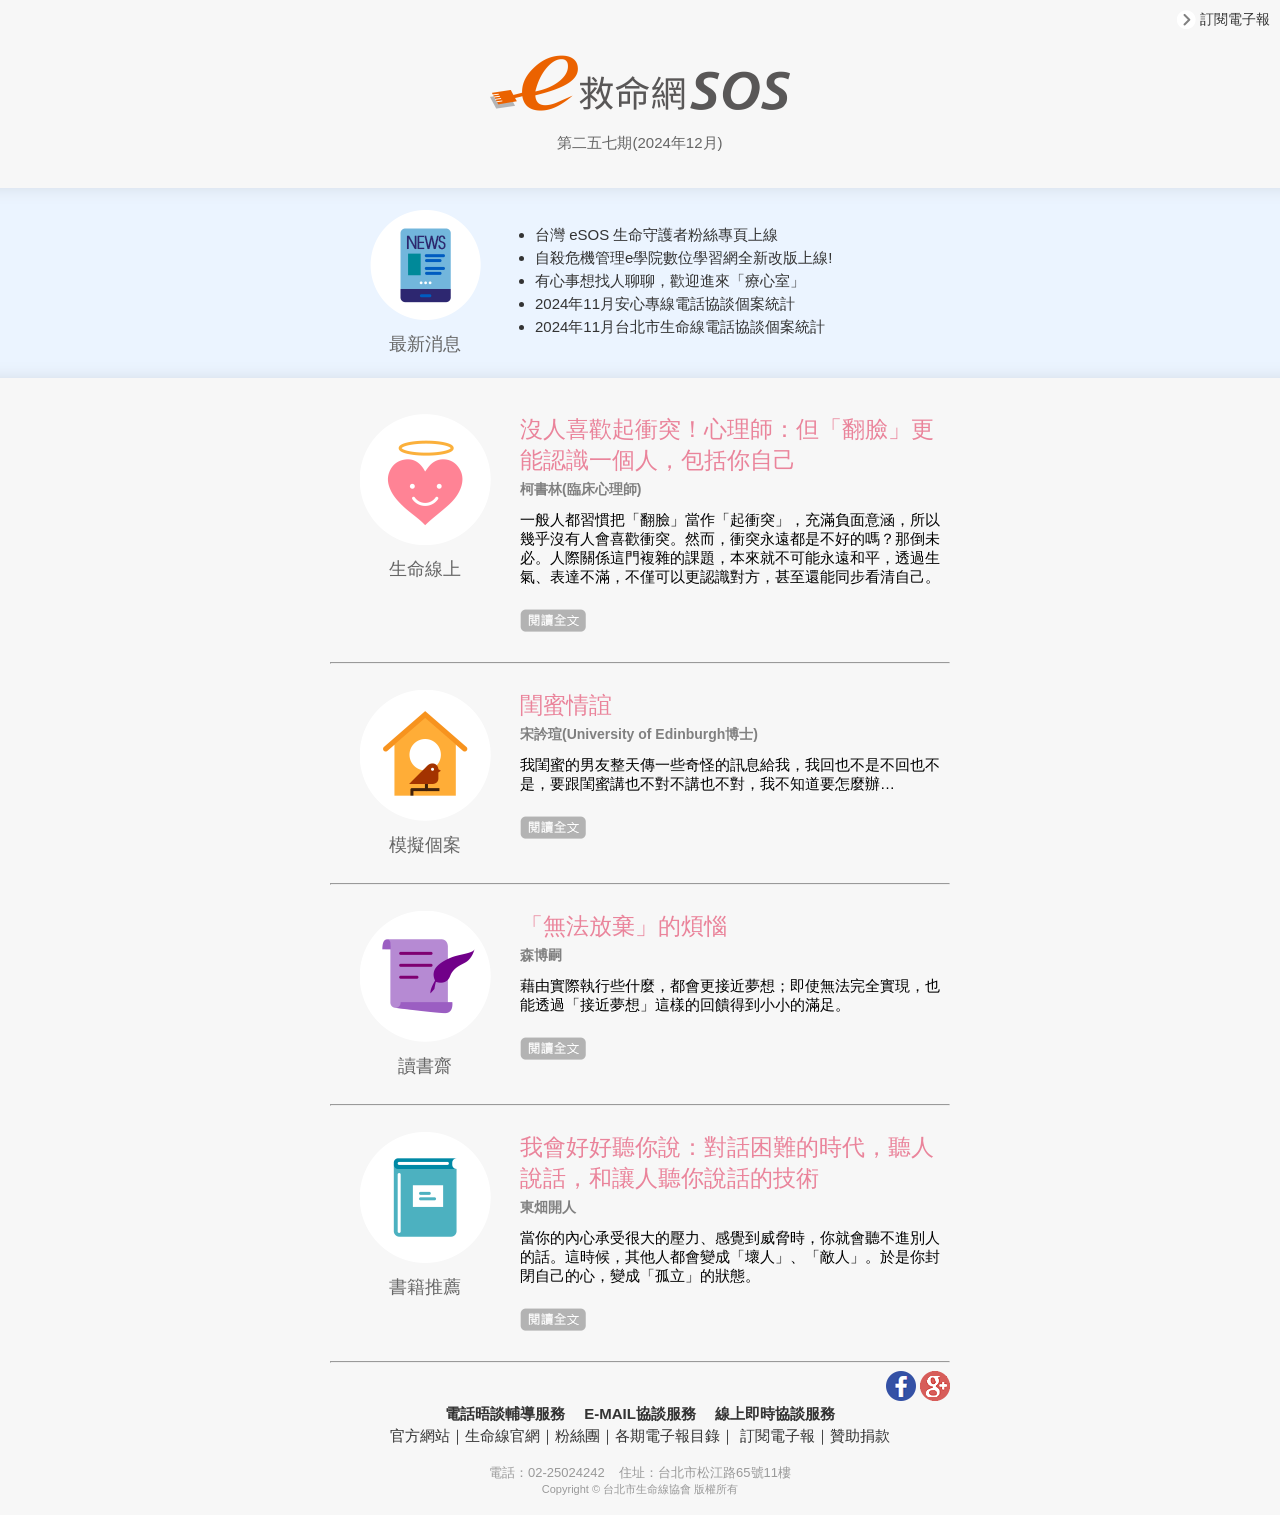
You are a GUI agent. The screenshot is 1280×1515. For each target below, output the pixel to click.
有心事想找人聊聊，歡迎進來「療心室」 (670, 280)
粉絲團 (577, 1435)
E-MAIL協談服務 (640, 1413)
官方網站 (420, 1435)
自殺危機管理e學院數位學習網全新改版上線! (684, 257)
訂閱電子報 (1223, 19)
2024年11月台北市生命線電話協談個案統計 (680, 326)
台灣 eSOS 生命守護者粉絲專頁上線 (656, 234)
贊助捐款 (860, 1435)
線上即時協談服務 (775, 1413)
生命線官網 (502, 1435)
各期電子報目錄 (667, 1435)
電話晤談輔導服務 (505, 1413)
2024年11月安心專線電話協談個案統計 (665, 303)
